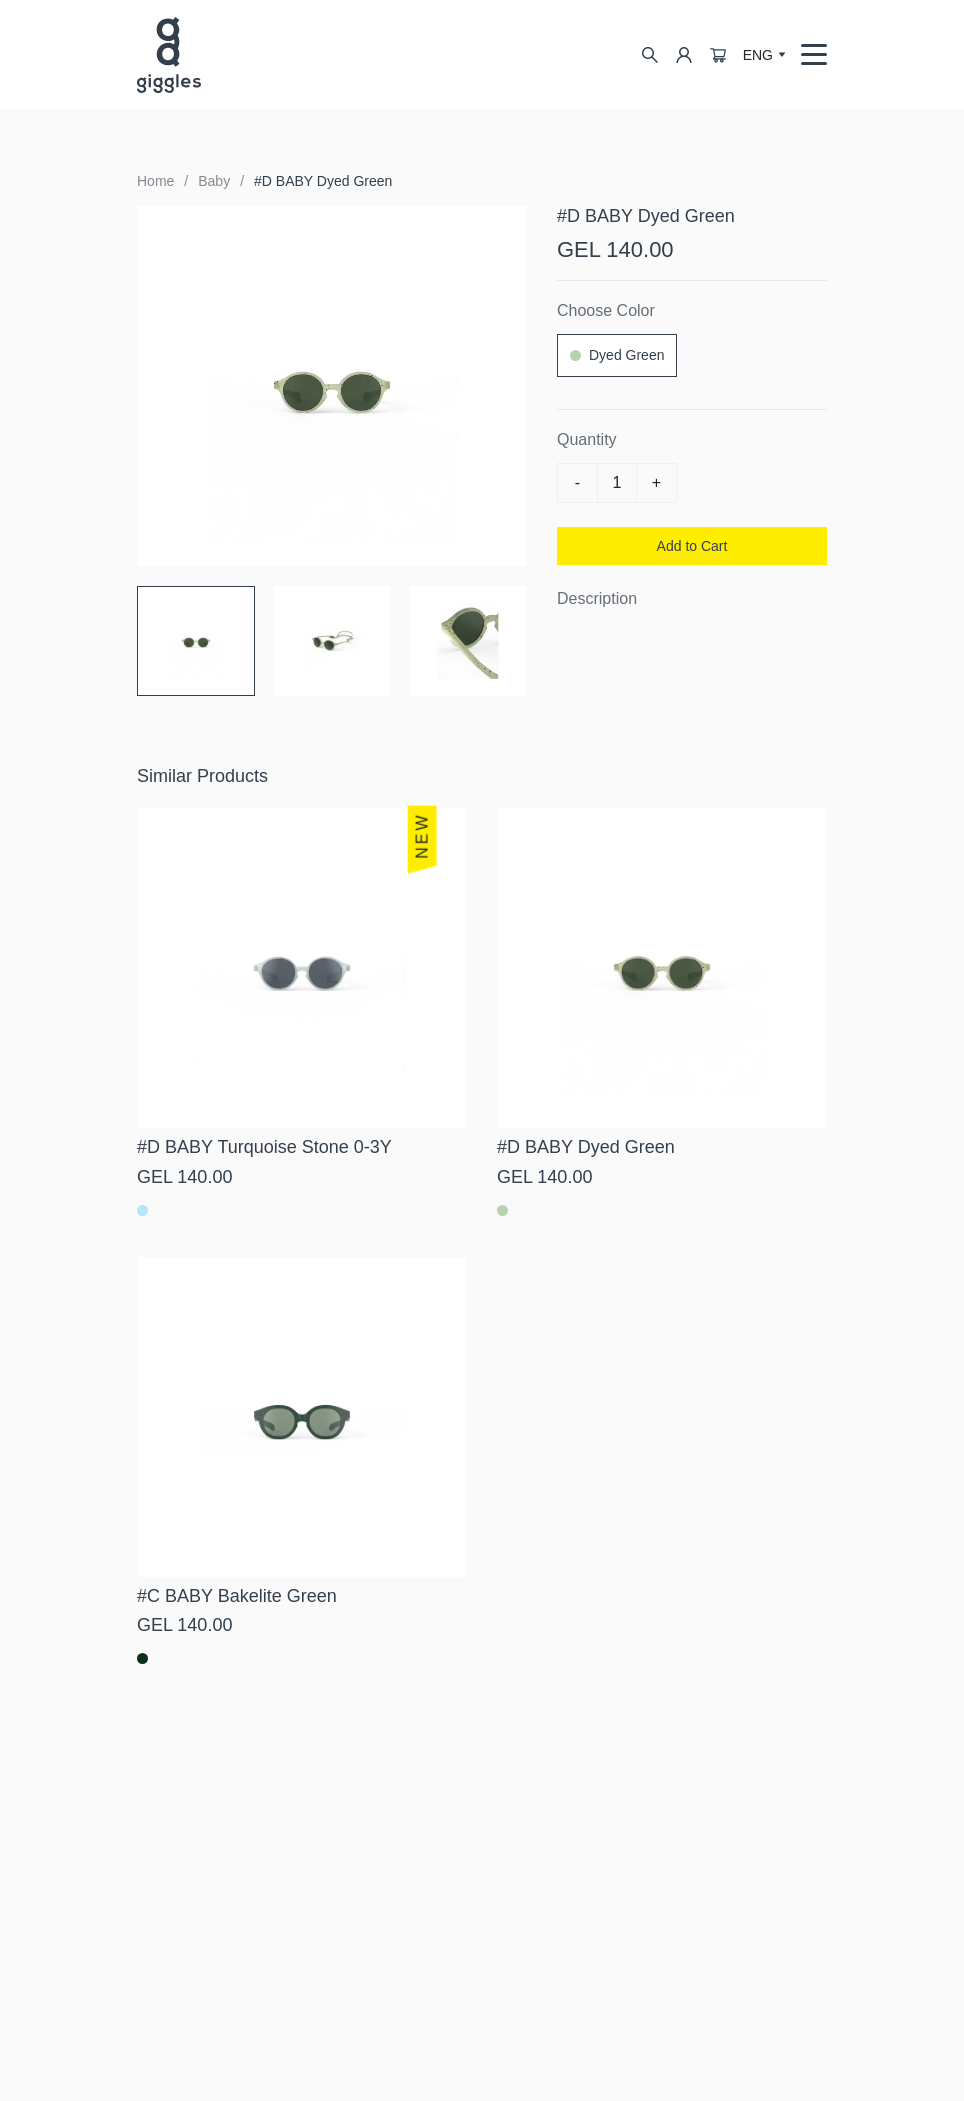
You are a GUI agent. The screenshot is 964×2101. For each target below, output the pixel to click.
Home (155, 181)
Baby (214, 181)
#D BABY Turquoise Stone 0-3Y (264, 1147)
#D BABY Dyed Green (323, 181)
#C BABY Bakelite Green (237, 1596)
